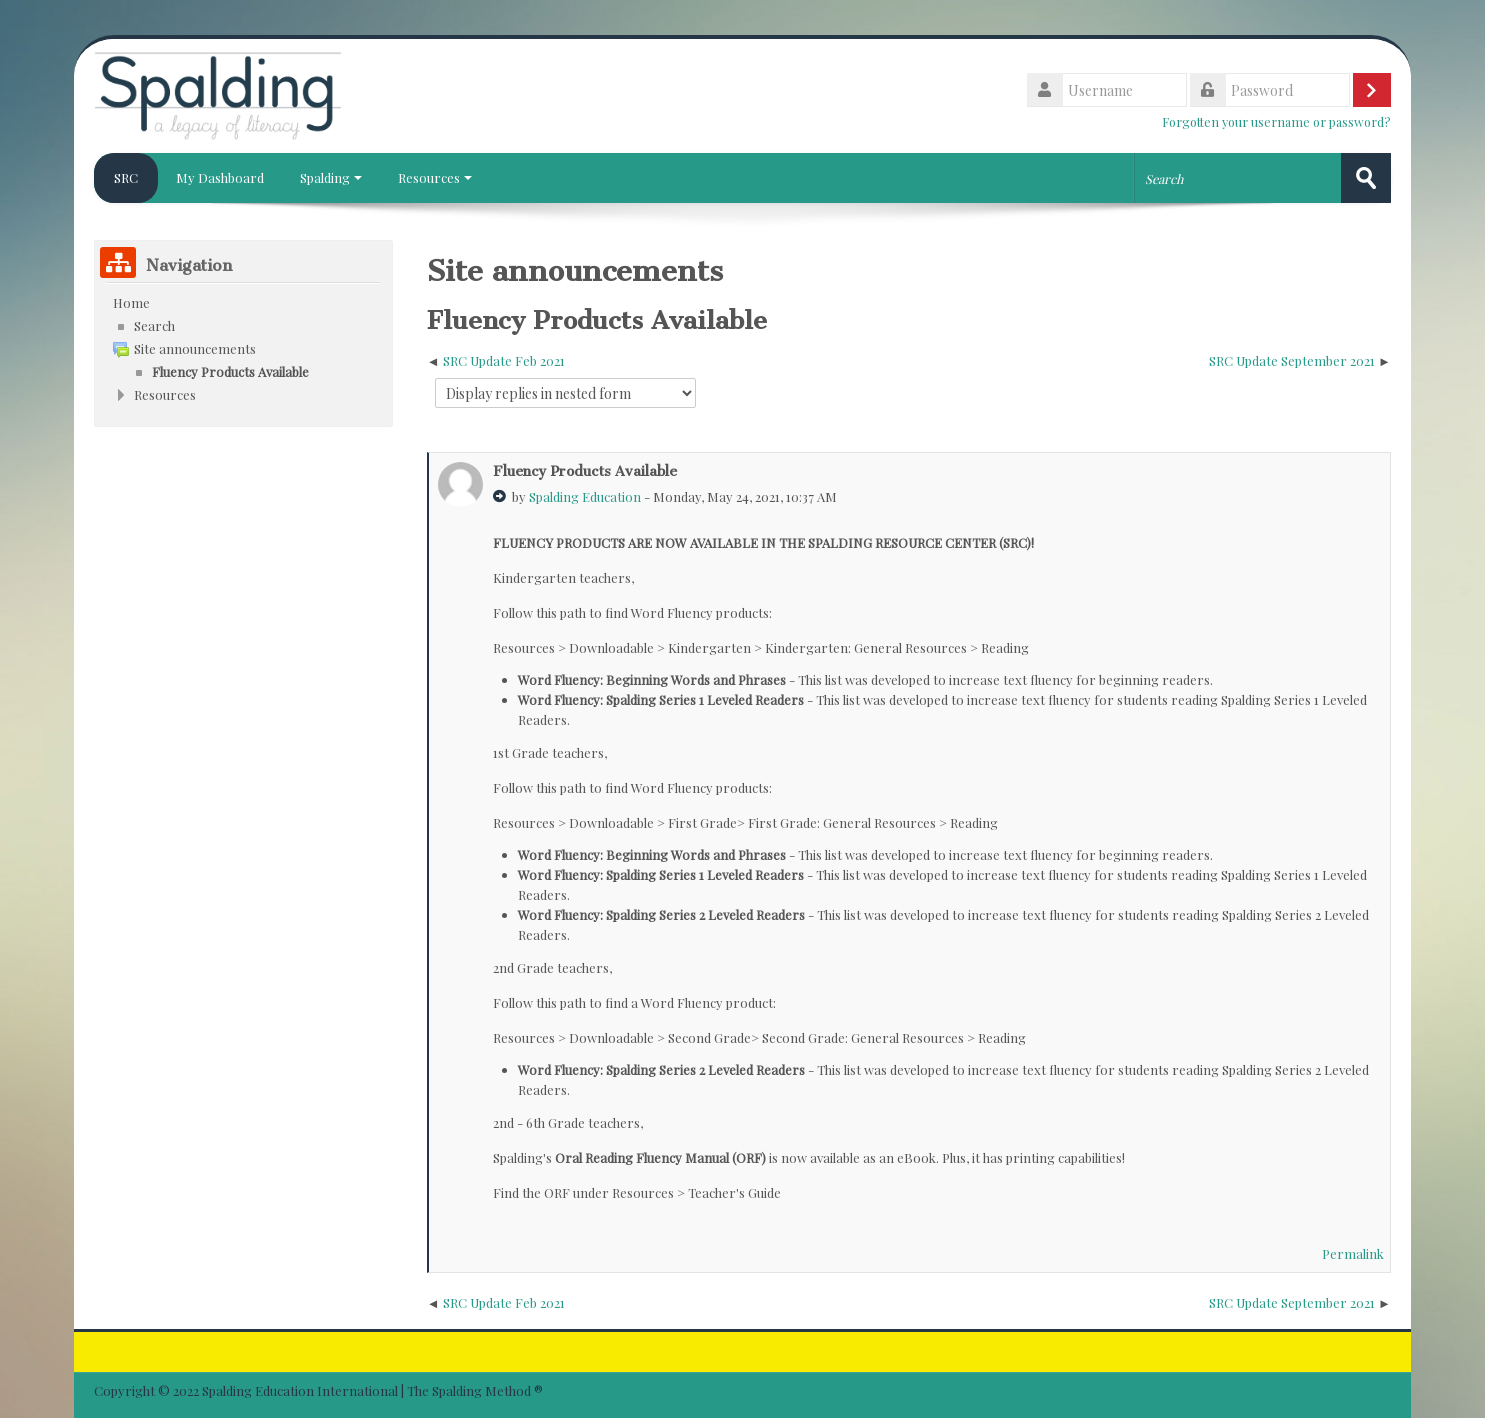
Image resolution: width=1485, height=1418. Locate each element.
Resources (435, 177)
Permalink (1353, 1253)
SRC (126, 177)
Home (131, 302)
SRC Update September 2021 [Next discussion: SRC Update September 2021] (1292, 360)
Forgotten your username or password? (1276, 121)
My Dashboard (220, 177)
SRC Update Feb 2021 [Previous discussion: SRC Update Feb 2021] (504, 360)
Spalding (331, 177)
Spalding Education (585, 496)
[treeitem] (243, 303)
